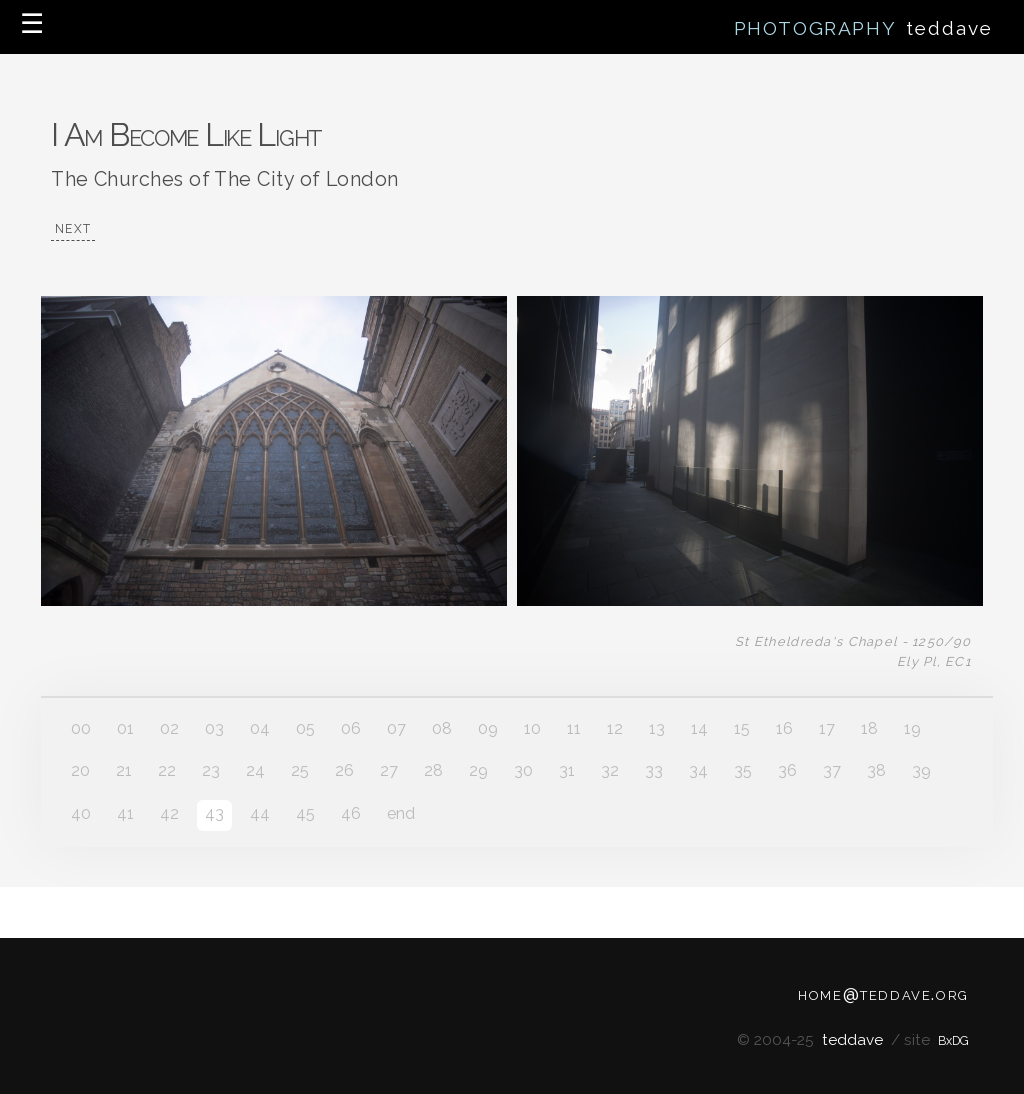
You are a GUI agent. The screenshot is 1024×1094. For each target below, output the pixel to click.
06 (351, 728)
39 (921, 770)
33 (654, 770)
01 (125, 728)
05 (305, 728)
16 (784, 728)
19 (912, 728)
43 (214, 813)
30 (523, 770)
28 (433, 770)
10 (532, 728)
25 (300, 770)
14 (699, 728)
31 (567, 770)
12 (615, 728)
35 (743, 770)
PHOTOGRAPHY (818, 28)
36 (787, 770)
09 (488, 728)
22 (167, 770)
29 (478, 770)
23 (211, 770)
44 (260, 813)
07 (396, 728)
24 (255, 770)
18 (869, 728)
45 (305, 813)
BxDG (953, 1040)
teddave (852, 1040)
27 (389, 770)
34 (698, 770)
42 (169, 813)
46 (351, 813)
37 (832, 770)
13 (657, 728)
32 (610, 770)
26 (344, 770)
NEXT (73, 229)
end (401, 813)
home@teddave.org (883, 993)
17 (827, 728)
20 (80, 770)
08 (442, 728)
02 (169, 728)
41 (125, 813)
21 (124, 770)
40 (81, 813)
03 (214, 728)
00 (81, 728)
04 (260, 728)
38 (876, 770)
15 (742, 728)
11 (574, 728)
